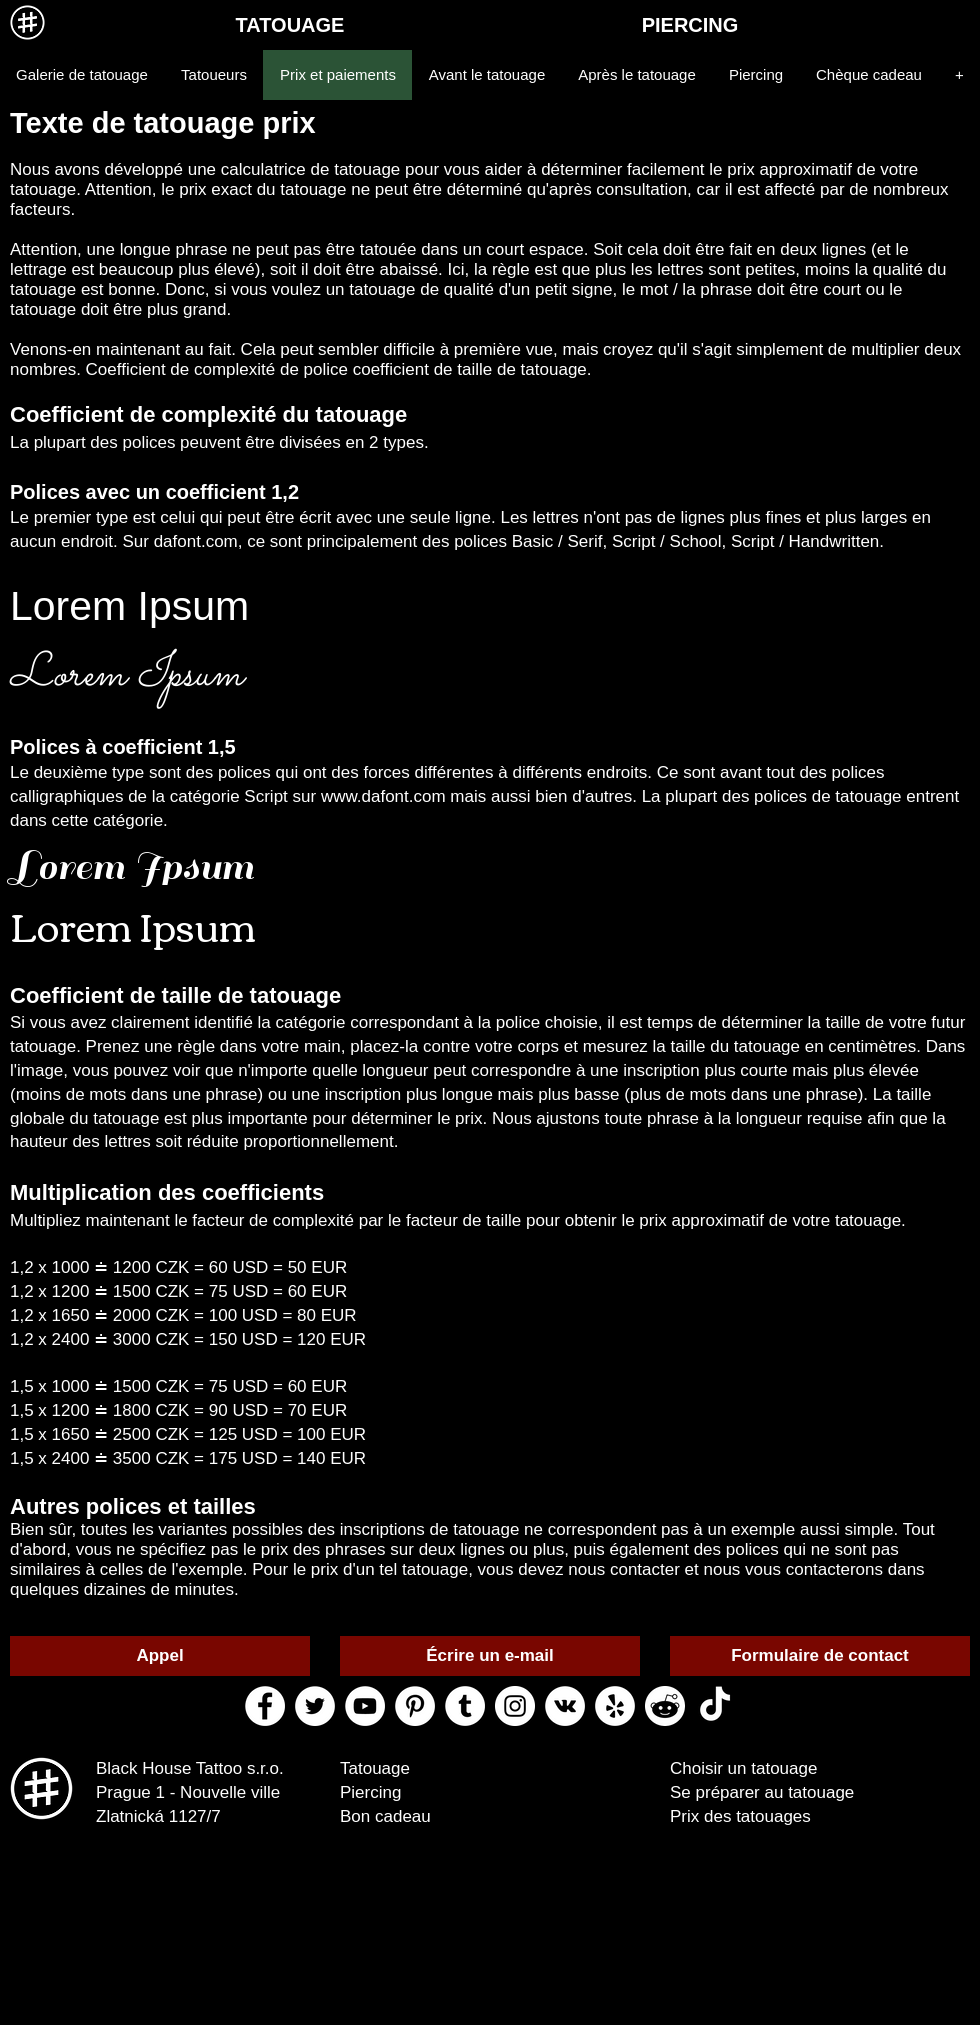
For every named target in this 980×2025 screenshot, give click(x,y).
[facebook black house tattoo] (265, 1706)
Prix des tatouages (740, 1816)
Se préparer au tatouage (762, 1792)
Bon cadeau (385, 1816)
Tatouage (375, 1768)
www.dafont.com (383, 796)
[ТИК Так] (715, 1706)
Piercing (370, 1792)
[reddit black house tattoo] (665, 1706)
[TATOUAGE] (290, 25)
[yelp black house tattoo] (615, 1706)
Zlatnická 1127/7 (158, 1816)
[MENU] (27, 22)
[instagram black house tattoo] (515, 1706)
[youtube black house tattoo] (365, 1706)
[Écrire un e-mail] (490, 1656)
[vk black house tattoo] (565, 1706)
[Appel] (160, 1656)
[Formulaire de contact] (820, 1656)
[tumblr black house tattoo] (465, 1706)
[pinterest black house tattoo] (415, 1706)
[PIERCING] (690, 25)
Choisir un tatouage (743, 1768)
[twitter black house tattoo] (315, 1706)
